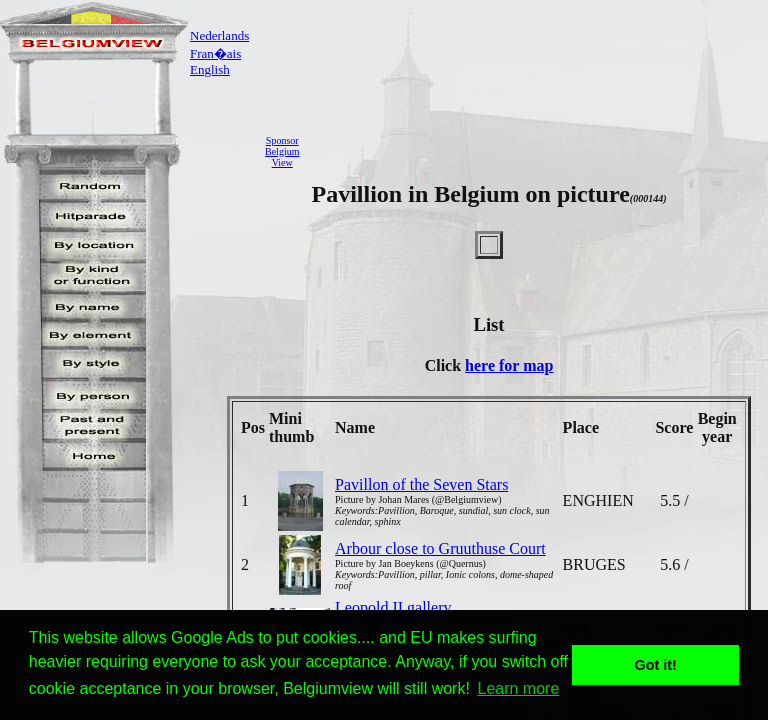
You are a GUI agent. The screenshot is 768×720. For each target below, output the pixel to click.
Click (445, 365)
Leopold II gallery (393, 607)
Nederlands (219, 35)
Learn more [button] (519, 688)
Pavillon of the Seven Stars (421, 484)
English (210, 69)
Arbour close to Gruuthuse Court (440, 548)
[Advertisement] (539, 151)
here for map (509, 365)
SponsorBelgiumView (282, 151)
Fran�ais (215, 53)
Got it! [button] (656, 665)
